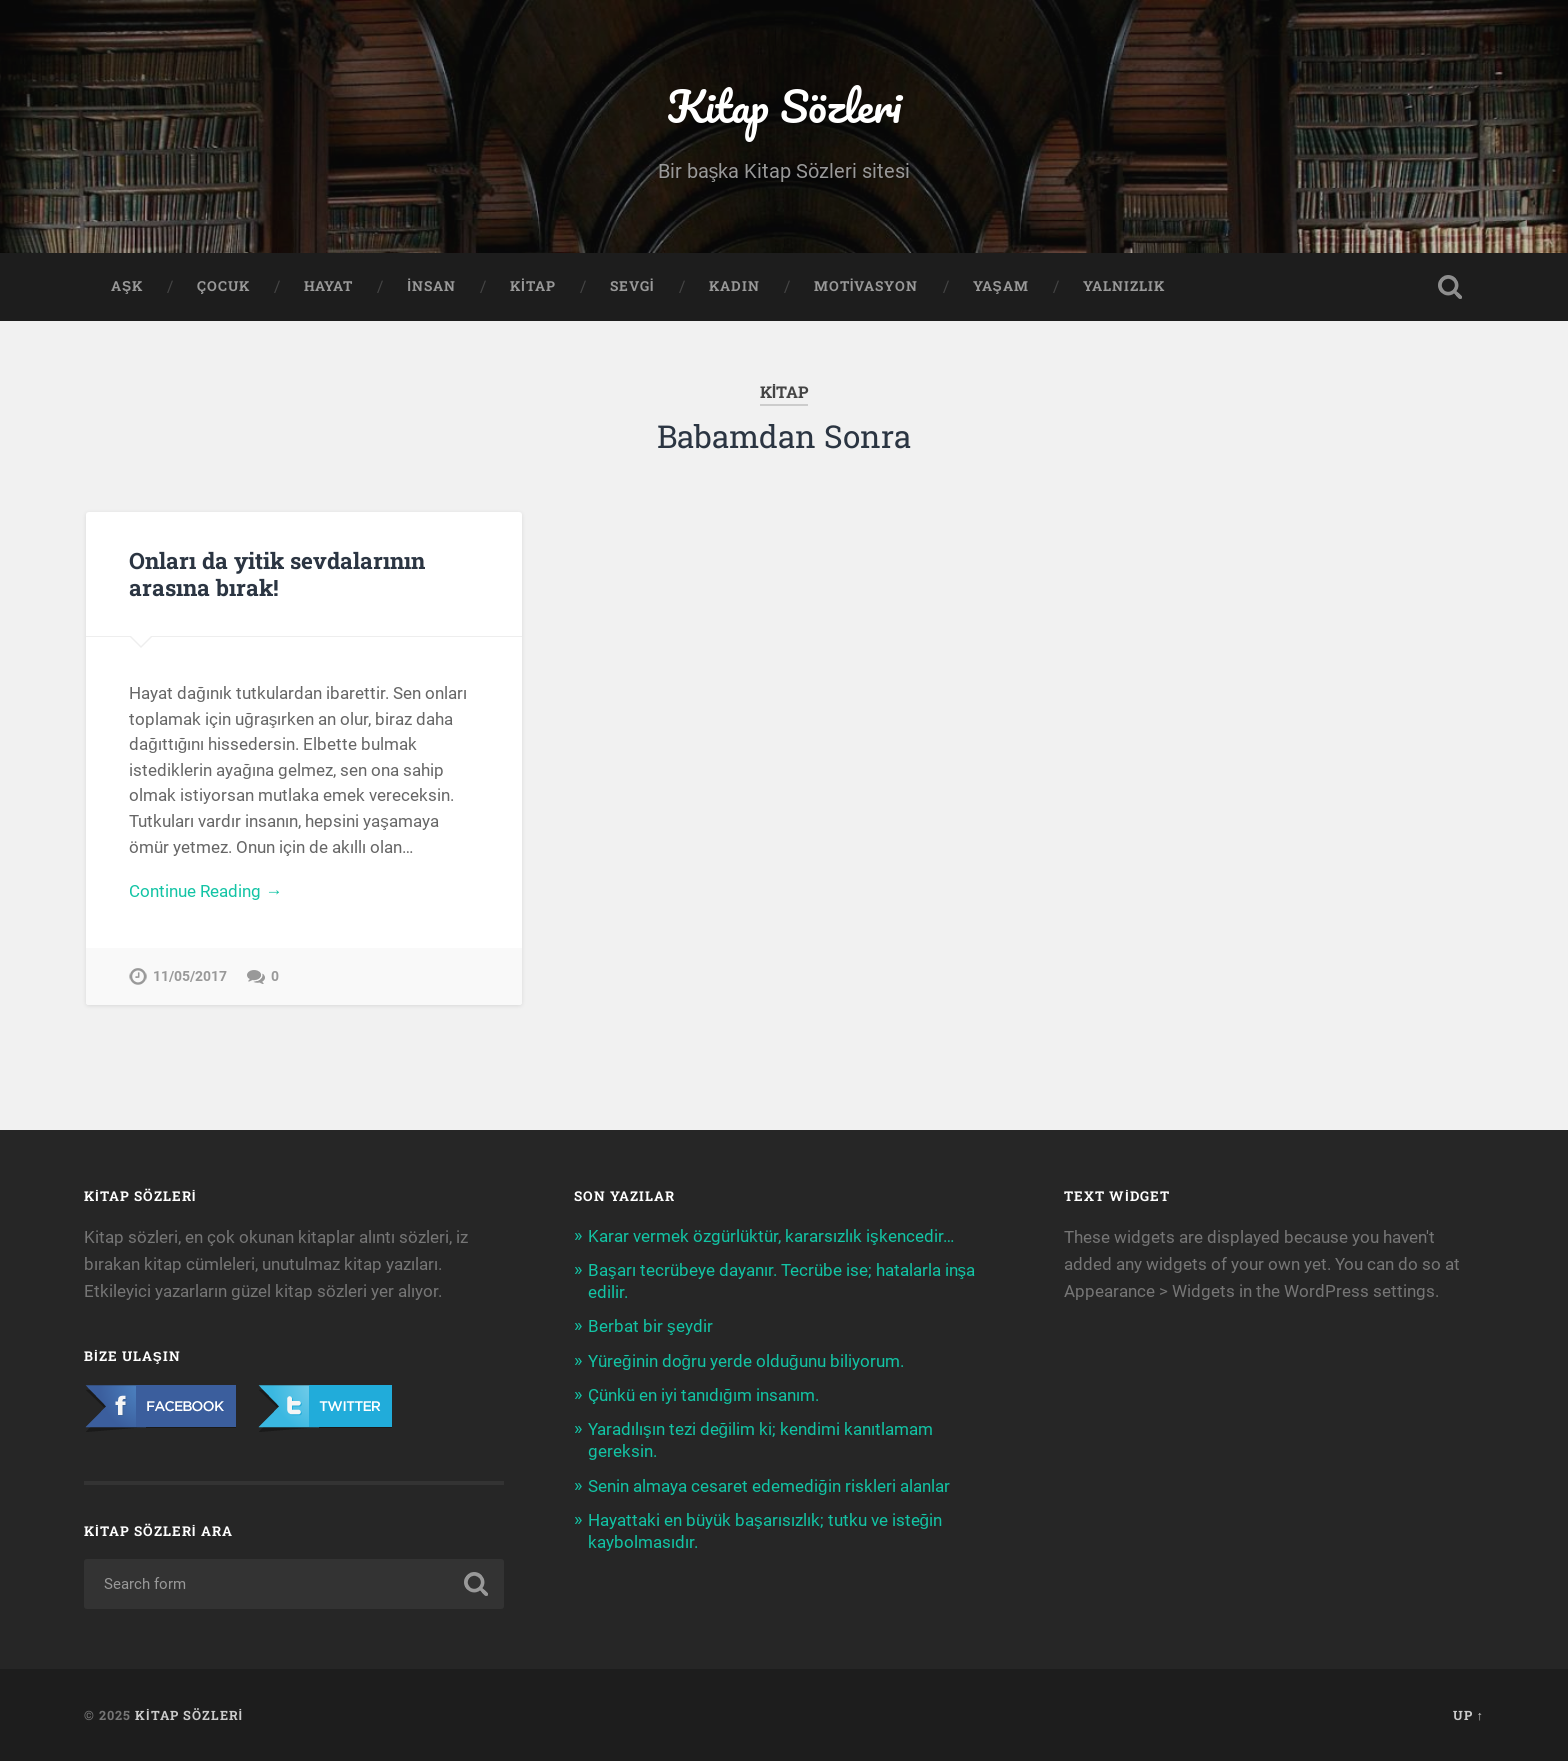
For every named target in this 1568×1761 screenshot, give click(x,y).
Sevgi (632, 286)
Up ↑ (1468, 1715)
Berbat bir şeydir (650, 1326)
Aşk (127, 286)
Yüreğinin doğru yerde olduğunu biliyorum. (746, 1361)
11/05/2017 (190, 976)
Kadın (734, 286)
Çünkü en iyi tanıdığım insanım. (703, 1395)
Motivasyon (866, 286)
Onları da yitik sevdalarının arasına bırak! (277, 573)
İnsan (431, 286)
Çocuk (223, 286)
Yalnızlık (1124, 286)
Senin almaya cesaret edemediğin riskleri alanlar (769, 1486)
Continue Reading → (205, 891)
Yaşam (1001, 286)
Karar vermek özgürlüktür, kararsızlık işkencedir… (771, 1236)
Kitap (533, 286)
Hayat (328, 286)
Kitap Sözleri (784, 105)
